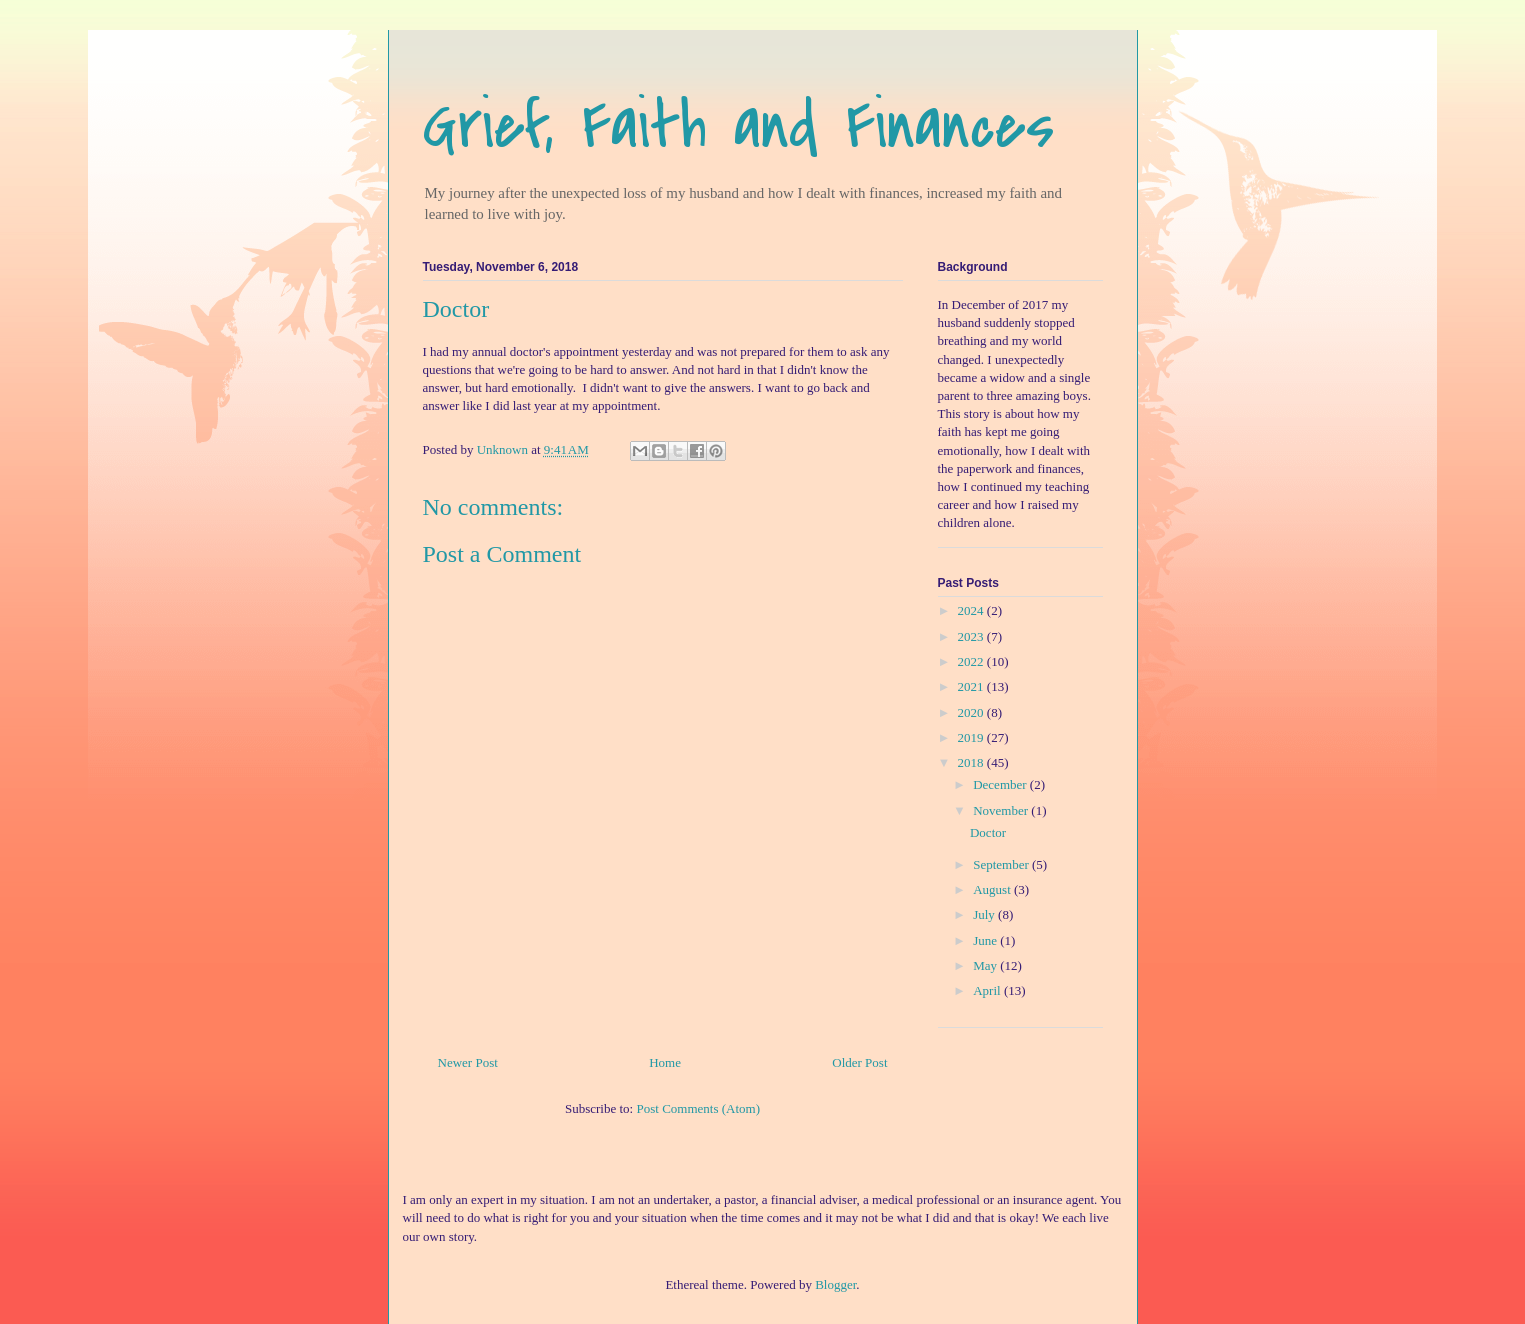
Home (665, 1062)
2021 (972, 686)
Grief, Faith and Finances (738, 126)
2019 (972, 737)
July (985, 914)
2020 (972, 712)
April (988, 990)
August (993, 889)
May (986, 965)
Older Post (859, 1062)
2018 (972, 762)
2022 (972, 661)
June (986, 940)
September (1002, 864)
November (1002, 810)
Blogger (835, 1284)
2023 (972, 636)
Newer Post (468, 1062)
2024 (972, 610)
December (1001, 784)
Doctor (988, 832)
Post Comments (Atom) (698, 1108)
